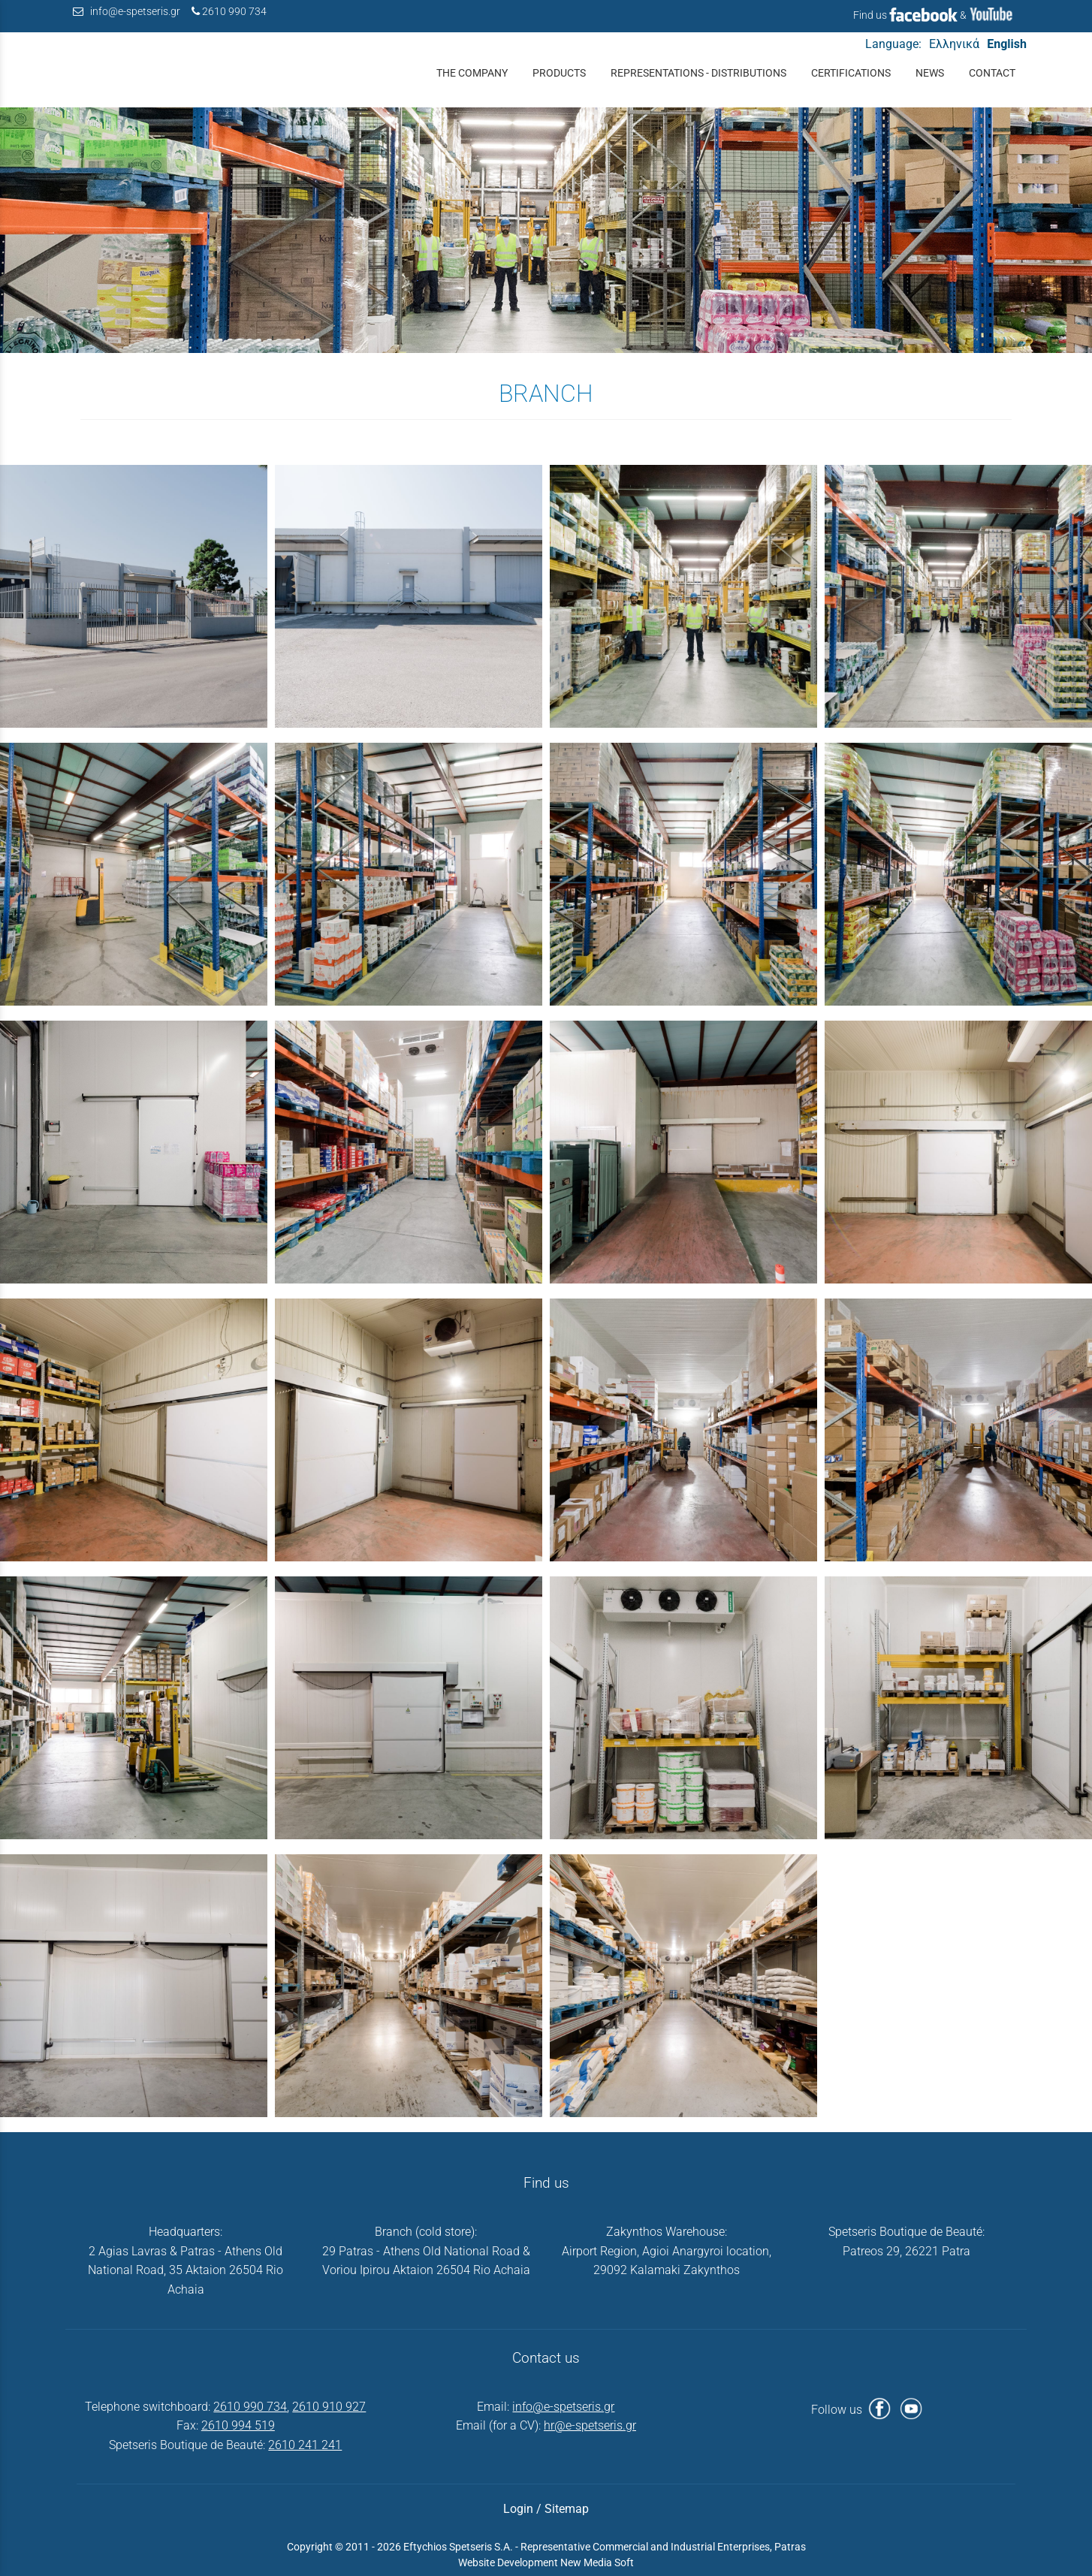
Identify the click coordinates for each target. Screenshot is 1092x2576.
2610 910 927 (329, 2407)
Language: (893, 44)
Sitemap (566, 2509)
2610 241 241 (305, 2445)
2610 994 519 (238, 2425)
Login (518, 2509)
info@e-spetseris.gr (135, 11)
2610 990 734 (234, 11)
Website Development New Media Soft (546, 2562)
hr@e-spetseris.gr (590, 2425)
